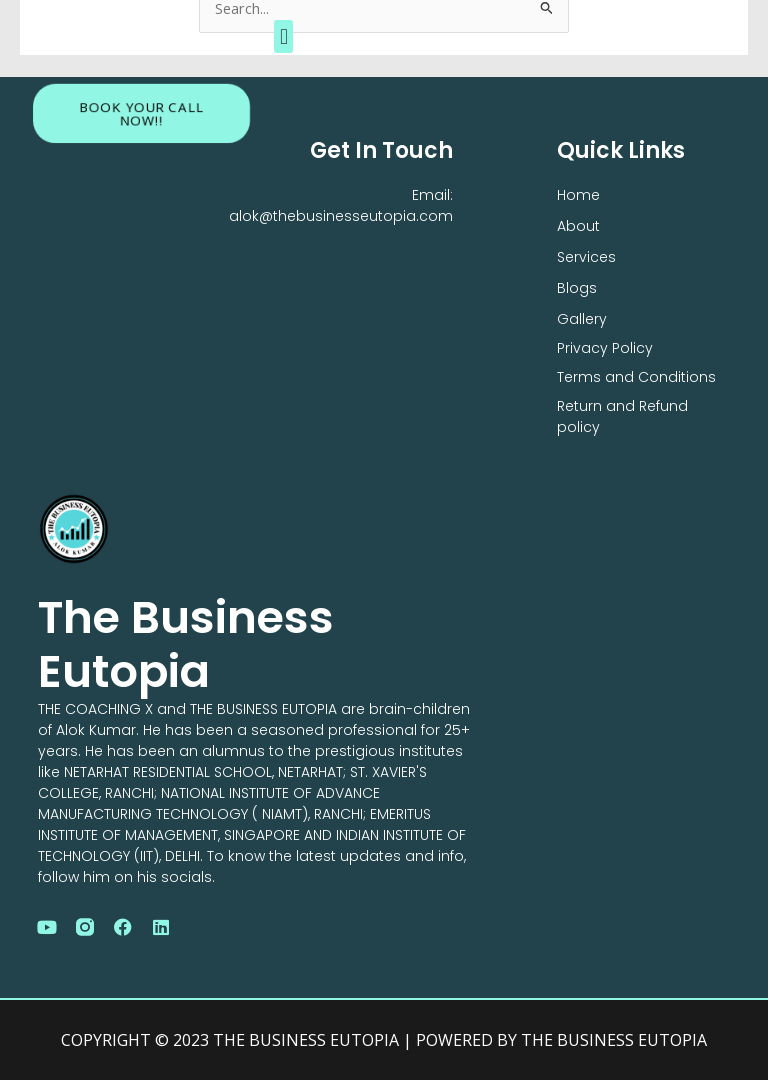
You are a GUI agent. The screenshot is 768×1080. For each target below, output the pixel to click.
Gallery (582, 319)
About (578, 226)
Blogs (577, 288)
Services (586, 257)
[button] (283, 36)
